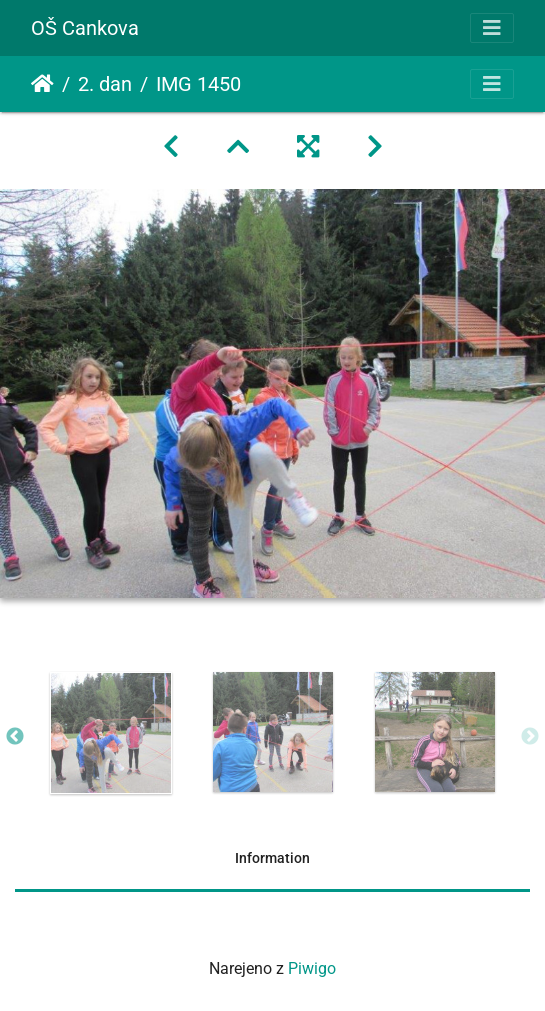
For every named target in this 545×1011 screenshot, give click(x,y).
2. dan (105, 84)
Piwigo (312, 968)
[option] (111, 733)
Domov (42, 84)
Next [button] (530, 737)
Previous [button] (15, 737)
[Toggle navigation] (492, 28)
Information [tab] (272, 858)
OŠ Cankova (85, 28)
